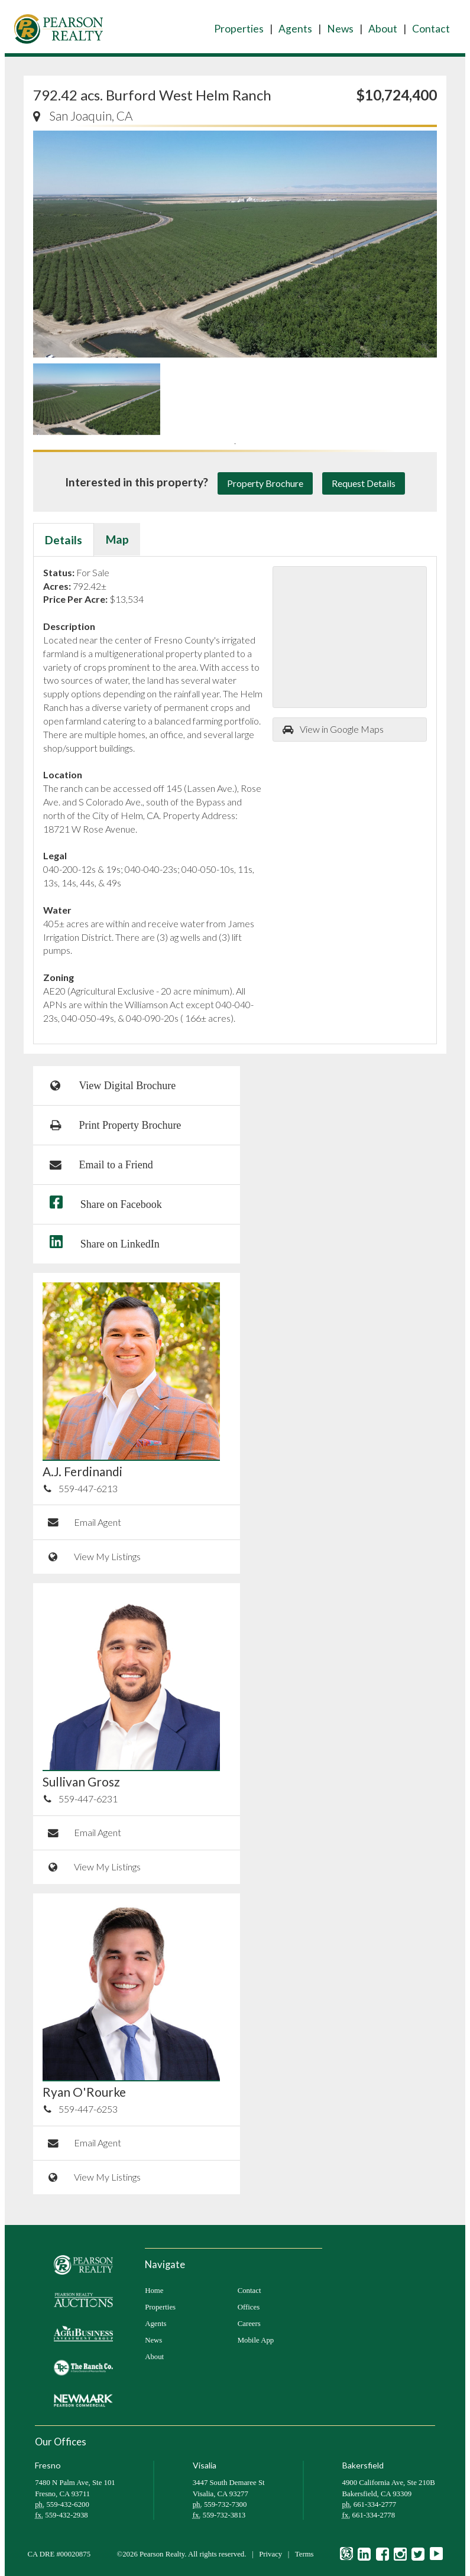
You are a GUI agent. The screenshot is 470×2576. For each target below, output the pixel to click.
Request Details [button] (364, 483)
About (382, 28)
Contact (431, 28)
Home (154, 2290)
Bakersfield (363, 2465)
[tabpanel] (96, 399)
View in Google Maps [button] (333, 729)
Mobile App (256, 2340)
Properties (239, 28)
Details (63, 540)
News (340, 28)
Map (117, 539)
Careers (249, 2324)
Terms (304, 2554)
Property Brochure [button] (265, 483)
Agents (295, 28)
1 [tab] (235, 444)
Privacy (270, 2554)
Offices (249, 2307)
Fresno (48, 2465)
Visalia (204, 2465)
